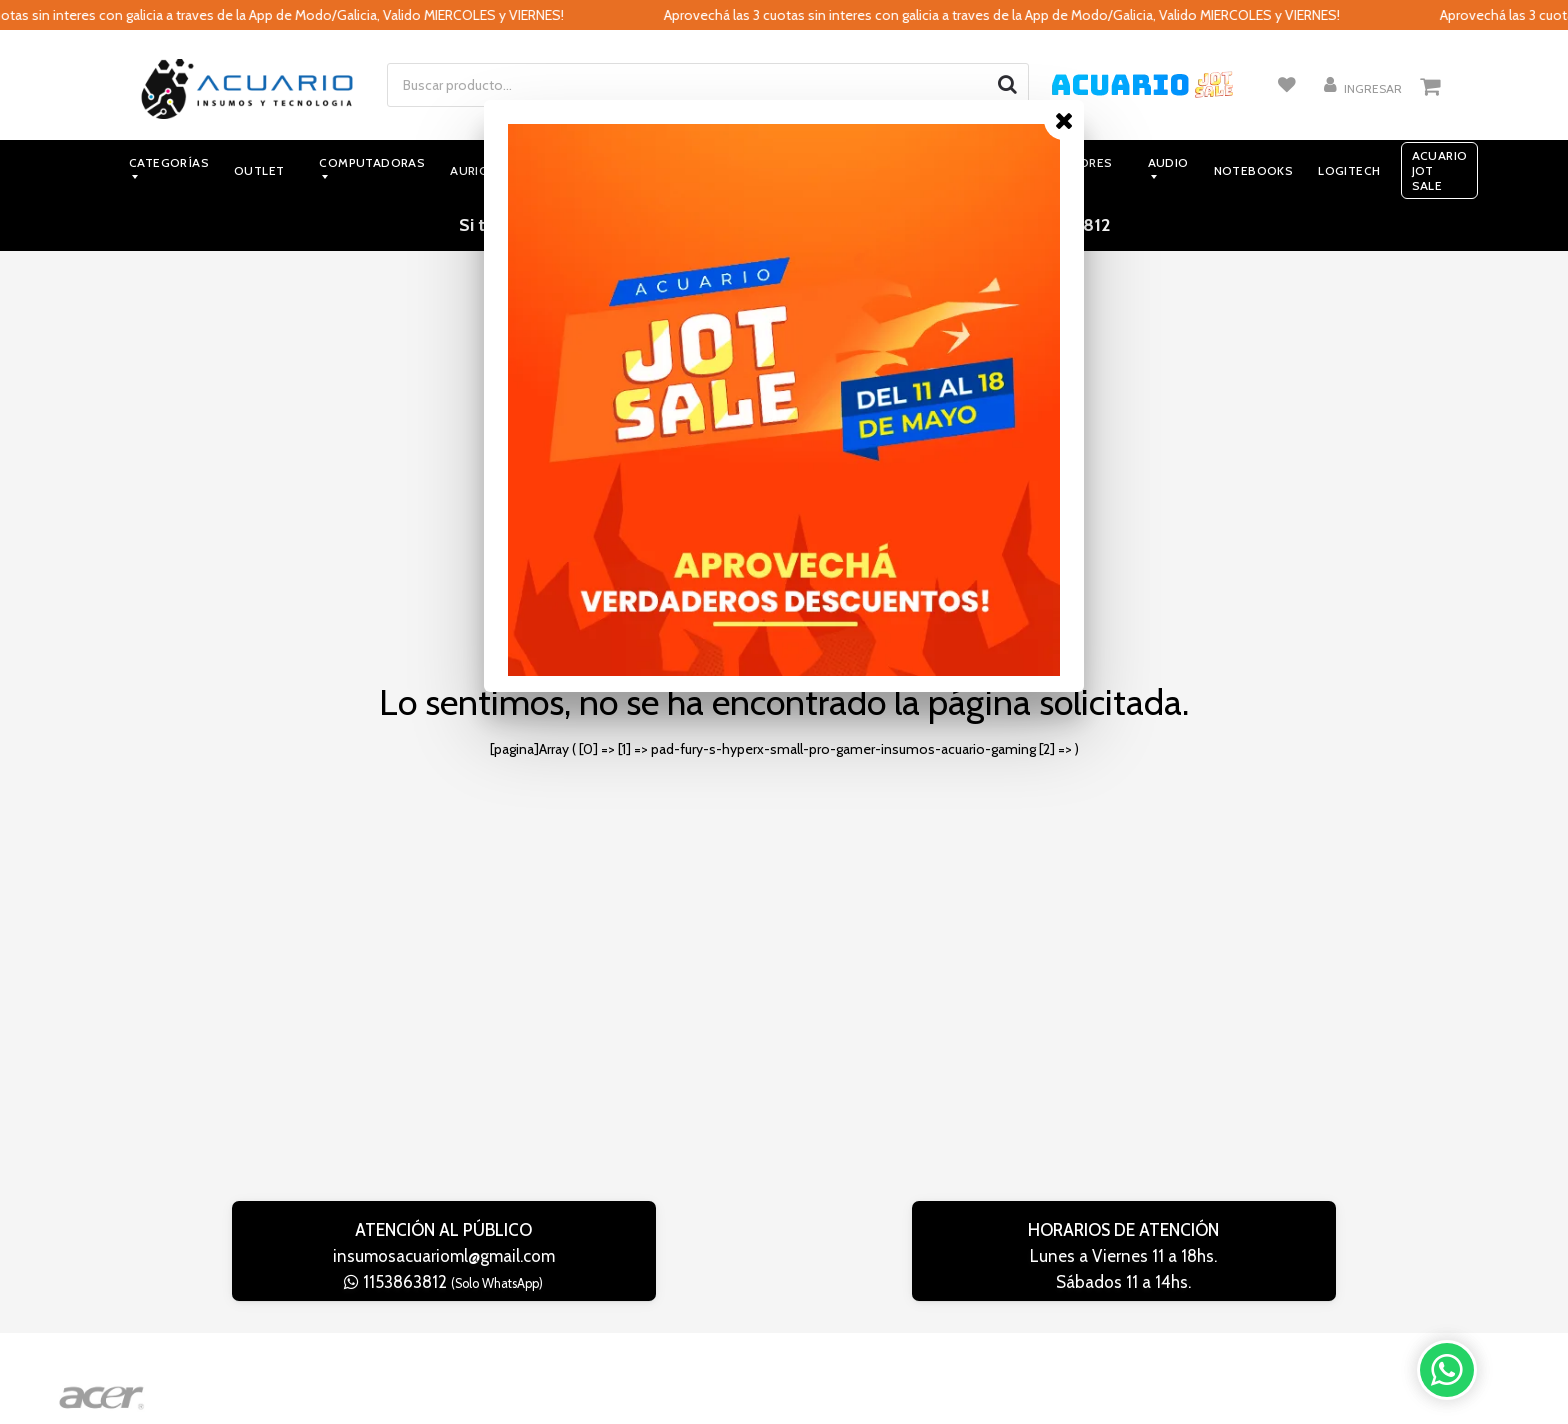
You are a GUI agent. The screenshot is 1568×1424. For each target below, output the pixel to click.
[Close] (1064, 120)
